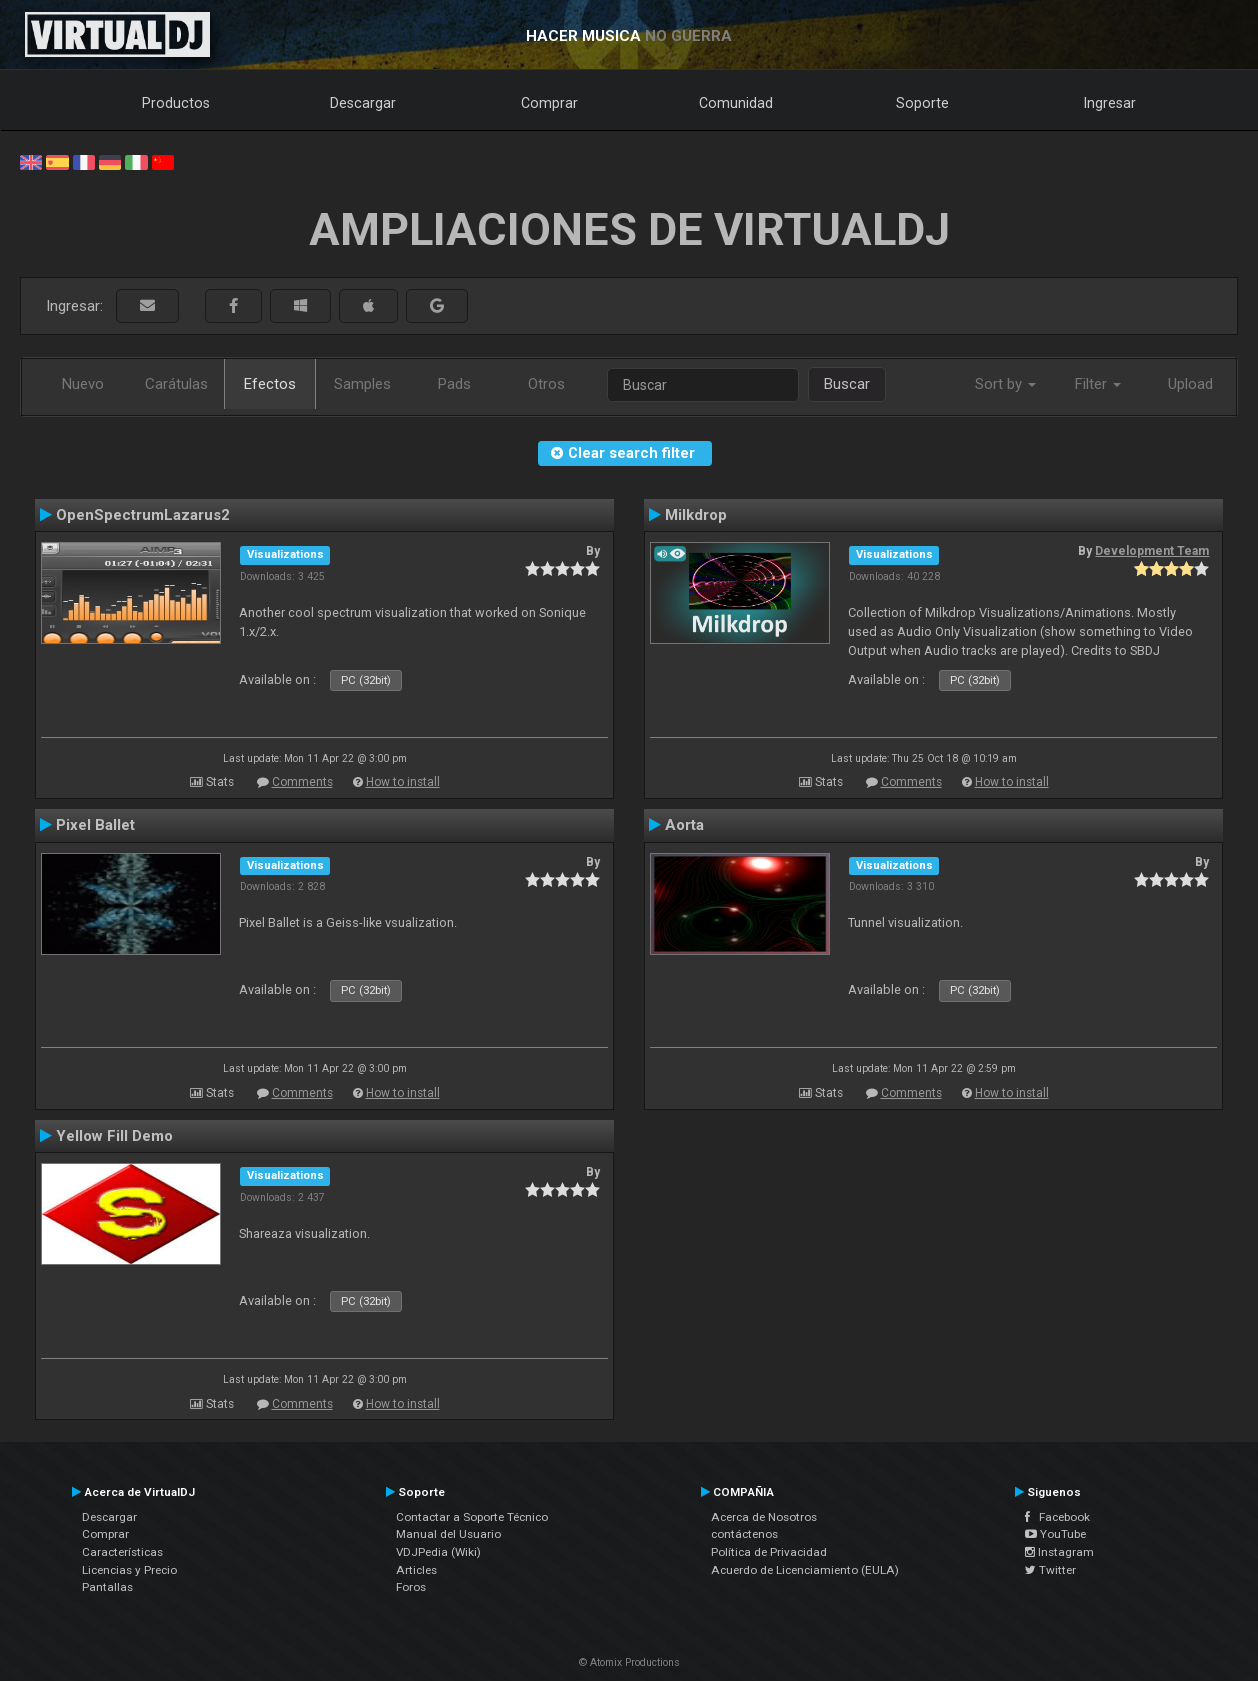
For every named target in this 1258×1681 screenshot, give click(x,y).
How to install (403, 782)
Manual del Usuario (448, 1534)
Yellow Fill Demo (114, 1136)
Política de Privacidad (769, 1552)
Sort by (1005, 384)
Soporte (922, 103)
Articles (416, 1570)
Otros (546, 384)
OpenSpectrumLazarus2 (143, 515)
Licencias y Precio (129, 1570)
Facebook (1057, 1517)
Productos (176, 103)
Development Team (1152, 551)
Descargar (363, 103)
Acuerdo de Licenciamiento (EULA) (805, 1570)
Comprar (549, 103)
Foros (411, 1587)
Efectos (270, 384)
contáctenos (744, 1534)
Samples (362, 384)
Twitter (1050, 1570)
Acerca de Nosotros (764, 1517)
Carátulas (176, 384)
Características (122, 1552)
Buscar (847, 384)
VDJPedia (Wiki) (438, 1552)
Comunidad (736, 103)
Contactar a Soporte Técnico (472, 1517)
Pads (454, 384)
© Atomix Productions (629, 1662)
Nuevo (83, 384)
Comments (302, 782)
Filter (1098, 384)
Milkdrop (696, 515)
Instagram (1059, 1552)
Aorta (684, 825)
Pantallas (107, 1587)
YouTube (1055, 1534)
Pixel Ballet (95, 825)
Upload (1190, 384)
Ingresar (1110, 103)
